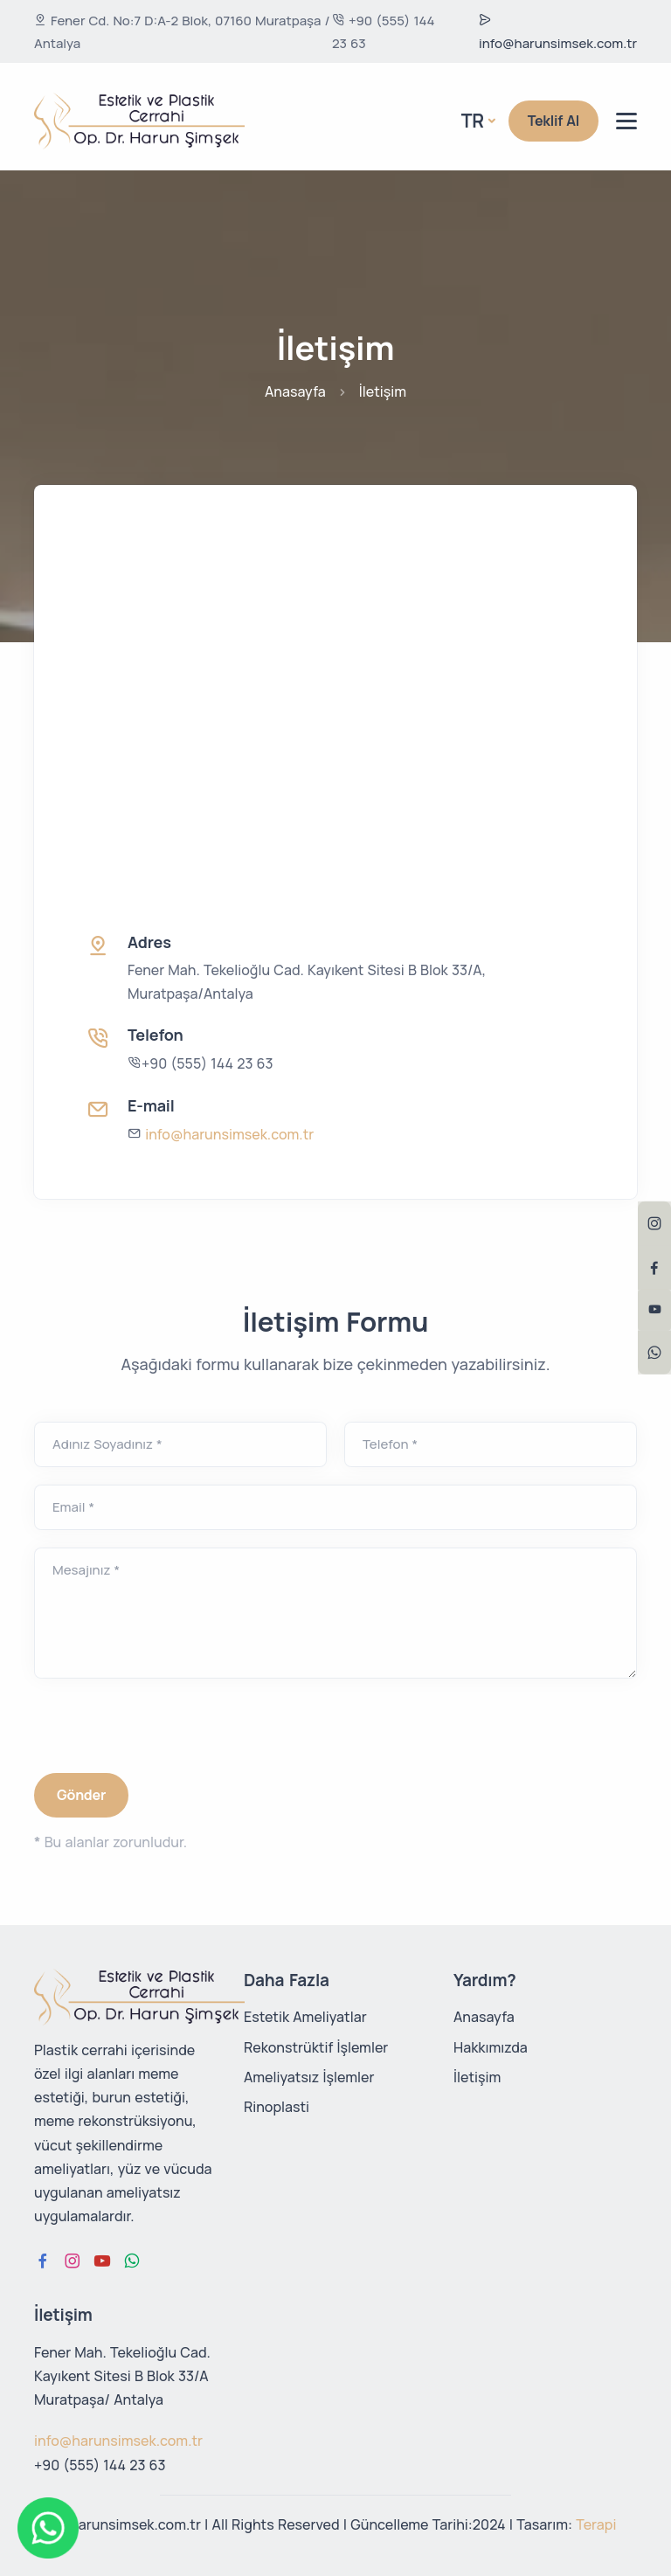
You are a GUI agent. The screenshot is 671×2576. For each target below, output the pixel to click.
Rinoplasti (276, 2106)
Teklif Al (553, 120)
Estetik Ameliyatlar (305, 2016)
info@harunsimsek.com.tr (558, 32)
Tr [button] (472, 120)
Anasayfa (295, 391)
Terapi (596, 2524)
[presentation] (167, 1730)
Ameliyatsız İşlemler (309, 2077)
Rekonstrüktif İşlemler (316, 2047)
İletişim (477, 2077)
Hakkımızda (490, 2047)
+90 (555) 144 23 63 (383, 31)
